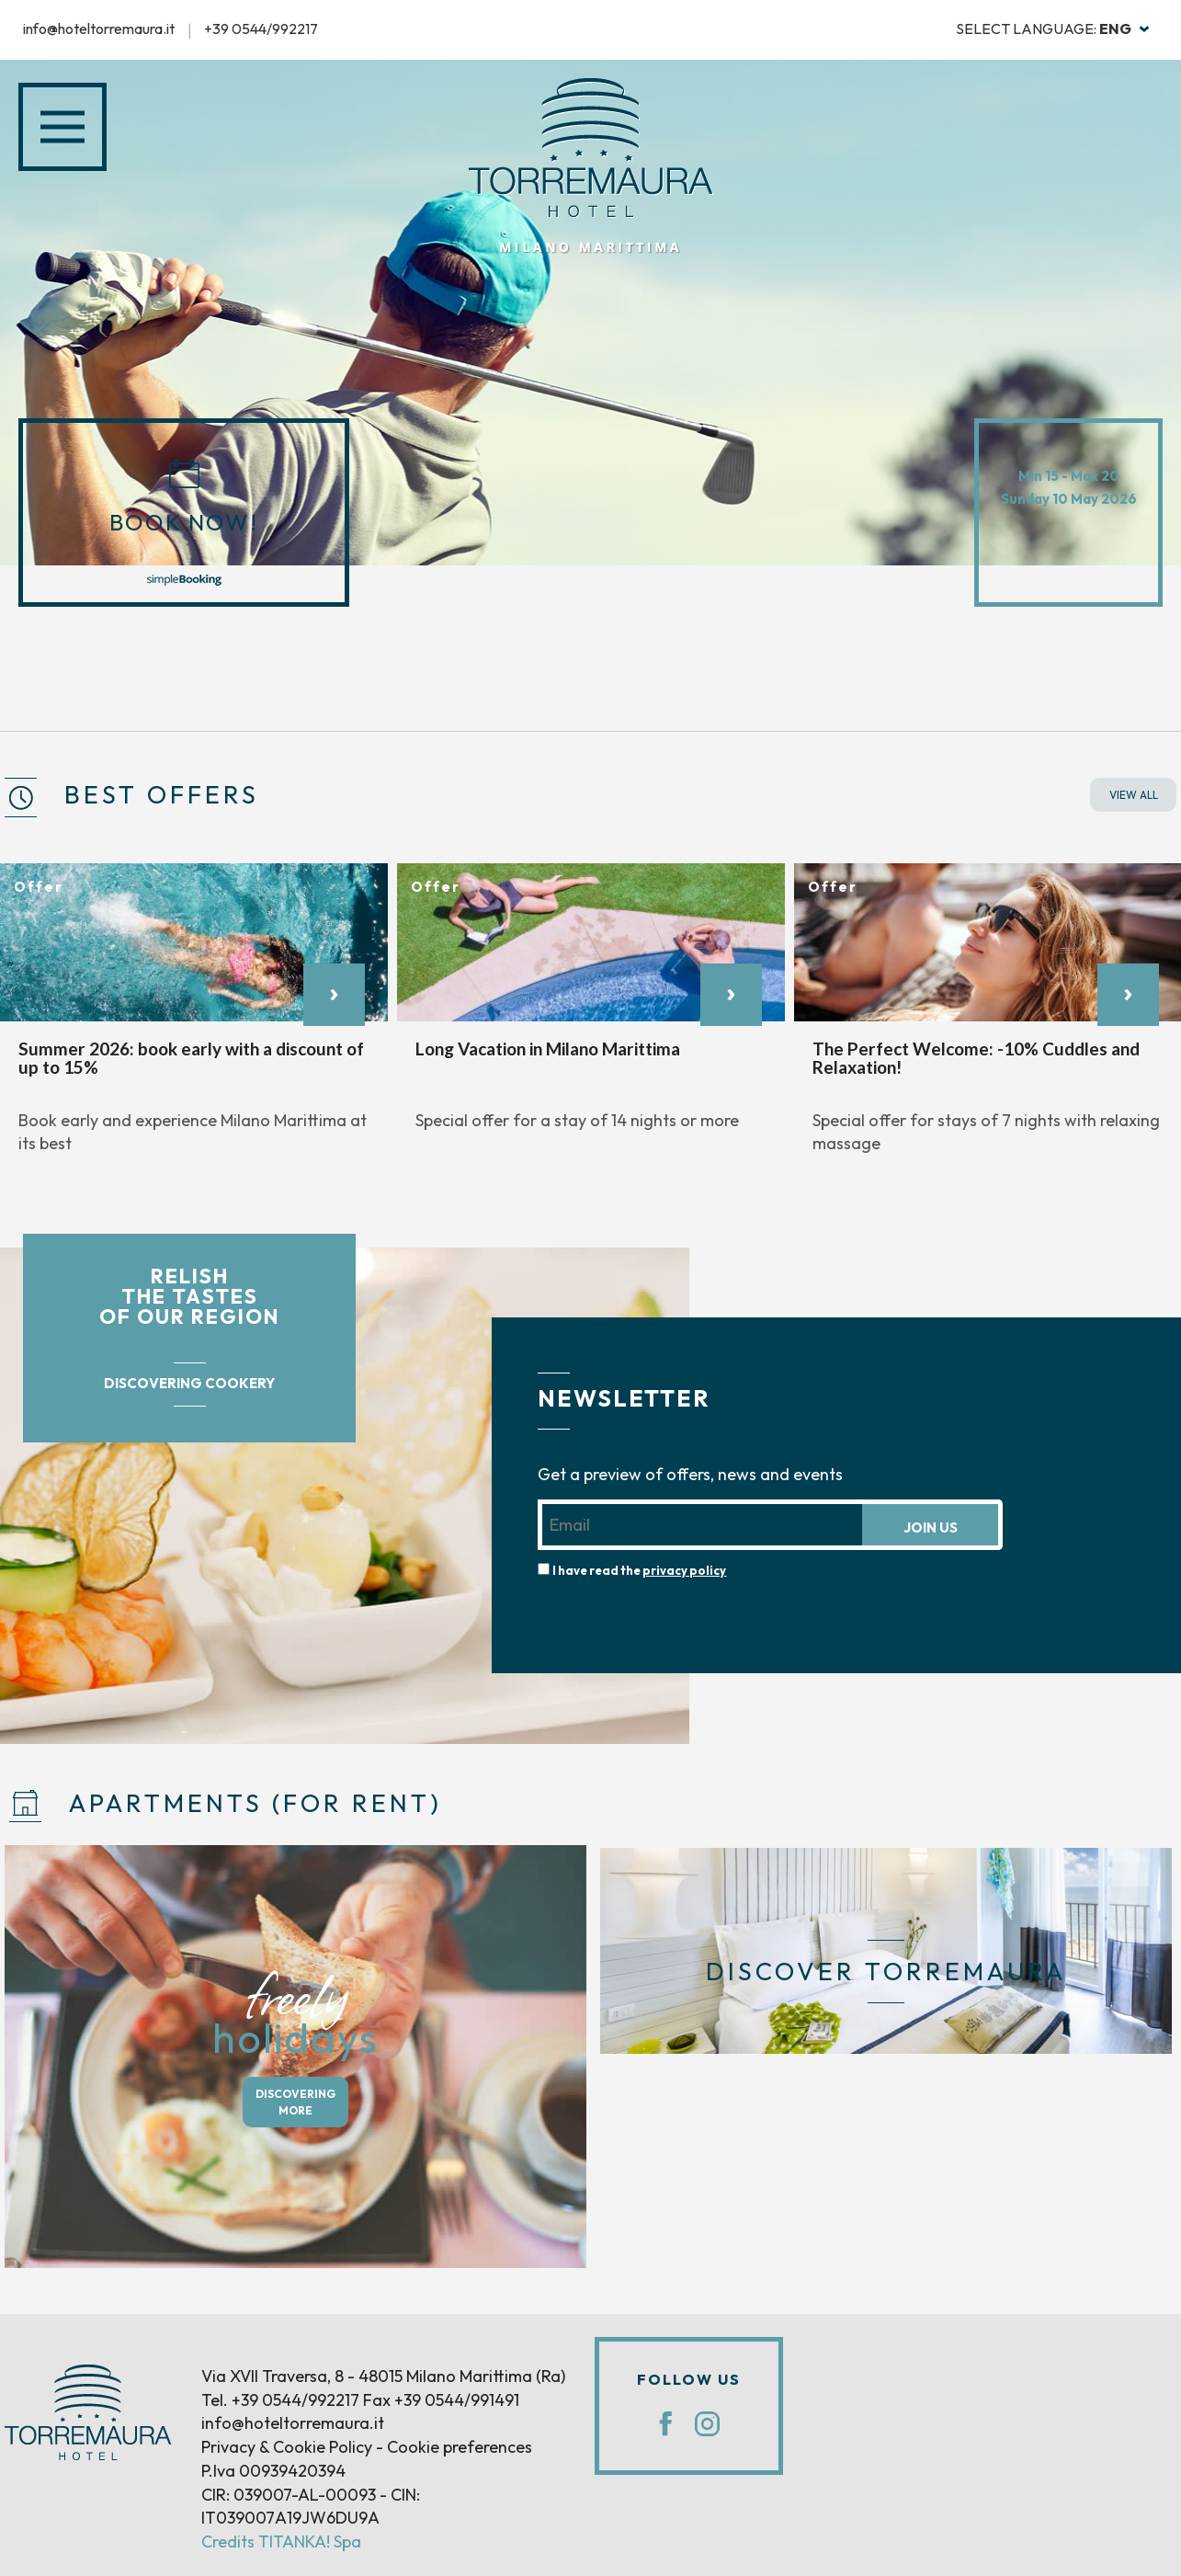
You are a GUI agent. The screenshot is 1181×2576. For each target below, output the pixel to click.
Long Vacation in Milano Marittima (547, 1048)
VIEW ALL (1133, 795)
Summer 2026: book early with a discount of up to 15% (191, 1058)
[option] (194, 1018)
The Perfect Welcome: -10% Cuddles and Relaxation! (976, 1058)
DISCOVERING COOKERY (189, 1383)
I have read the (639, 1570)
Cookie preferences (459, 2446)
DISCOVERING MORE (295, 2101)
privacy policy (684, 1570)
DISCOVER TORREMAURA (886, 1971)
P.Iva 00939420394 (273, 2470)
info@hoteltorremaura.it (99, 28)
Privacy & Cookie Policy (286, 2446)
